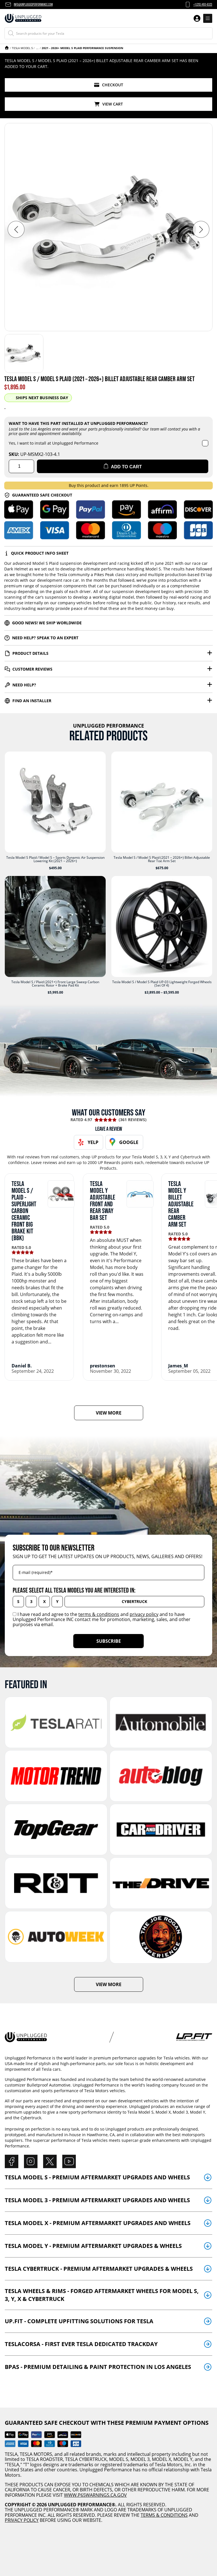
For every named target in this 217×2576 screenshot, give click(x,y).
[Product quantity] (21, 466)
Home (7, 48)
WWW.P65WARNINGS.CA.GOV (95, 2495)
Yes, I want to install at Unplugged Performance (53, 443)
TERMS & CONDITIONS (164, 2515)
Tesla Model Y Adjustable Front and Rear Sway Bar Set (102, 1200)
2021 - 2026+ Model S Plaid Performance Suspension (82, 48)
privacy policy (144, 1614)
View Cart (108, 104)
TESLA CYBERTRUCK (86, 2459)
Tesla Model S (22, 48)
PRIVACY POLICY (22, 2520)
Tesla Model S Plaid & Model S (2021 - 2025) (37, 48)
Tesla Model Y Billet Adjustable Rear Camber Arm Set (181, 1204)
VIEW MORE (108, 1413)
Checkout (108, 84)
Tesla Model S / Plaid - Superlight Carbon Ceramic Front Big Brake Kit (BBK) (24, 1211)
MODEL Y (182, 2459)
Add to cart (122, 466)
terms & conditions (98, 1614)
